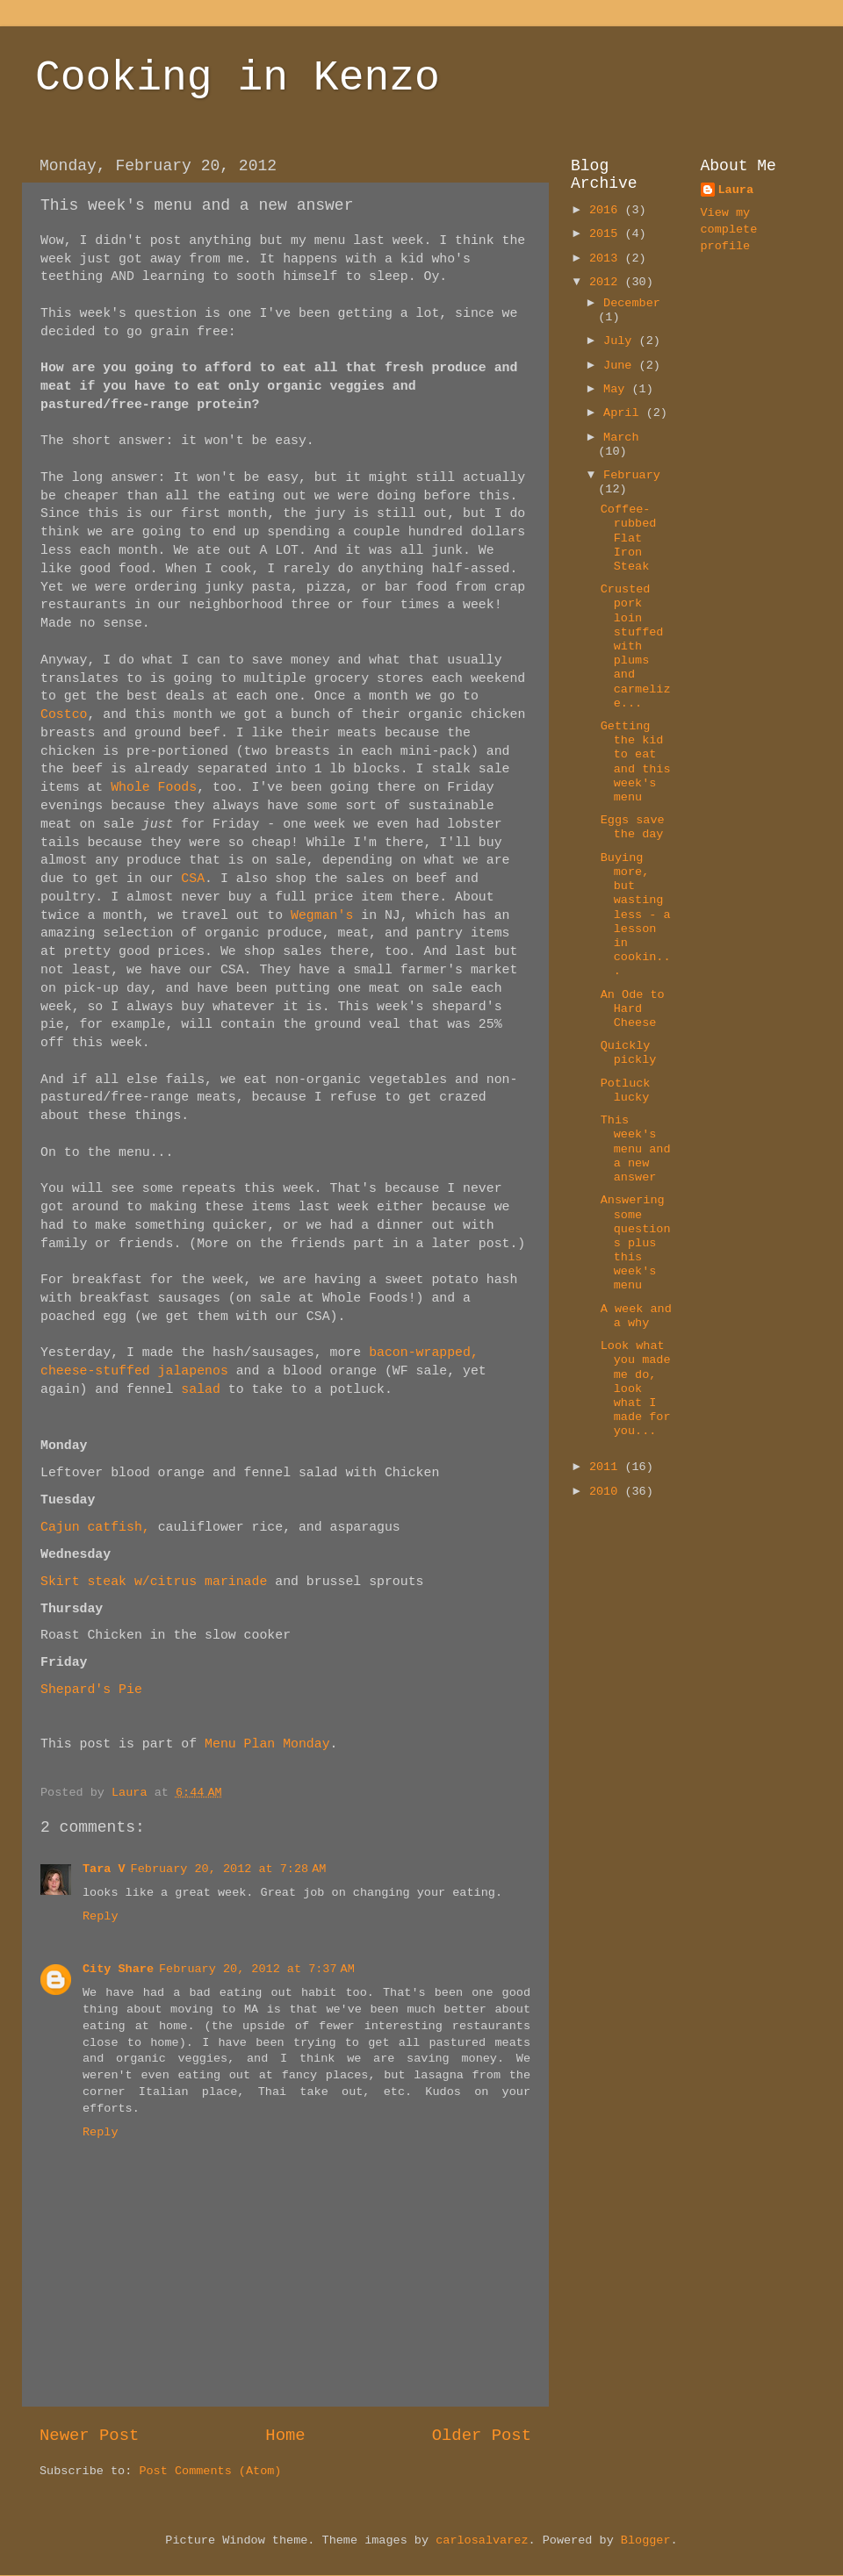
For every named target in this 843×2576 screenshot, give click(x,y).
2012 (607, 282)
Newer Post (89, 2435)
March (621, 437)
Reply (101, 1916)
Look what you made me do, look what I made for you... (636, 1388)
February (631, 475)
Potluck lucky (626, 1090)
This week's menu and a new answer (636, 1149)
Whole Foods (154, 787)
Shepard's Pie (91, 1690)
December (631, 303)
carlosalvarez (482, 2540)
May (617, 389)
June (621, 365)
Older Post (481, 2435)
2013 (607, 258)
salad (196, 1389)
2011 (607, 1467)
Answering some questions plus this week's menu (636, 1243)
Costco (63, 714)
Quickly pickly (629, 1052)
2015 (607, 233)
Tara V (104, 1869)
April (624, 413)
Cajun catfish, (95, 1527)
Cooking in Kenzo (237, 78)
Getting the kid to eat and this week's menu (636, 762)
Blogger (646, 2540)
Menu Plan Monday (267, 1744)
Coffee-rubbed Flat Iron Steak (629, 538)
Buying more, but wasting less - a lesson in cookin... (636, 915)
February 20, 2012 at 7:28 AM (229, 1869)
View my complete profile (729, 229)
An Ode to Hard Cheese (633, 1009)
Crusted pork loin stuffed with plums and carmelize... (636, 646)
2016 (607, 210)
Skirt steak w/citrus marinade (153, 1582)
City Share (118, 1969)
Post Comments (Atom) (210, 2471)
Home (285, 2435)
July (621, 341)
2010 (607, 1491)
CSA (193, 879)
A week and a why (636, 1316)
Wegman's (322, 915)
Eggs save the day (633, 827)
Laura (736, 190)
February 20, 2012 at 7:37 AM (257, 1969)
